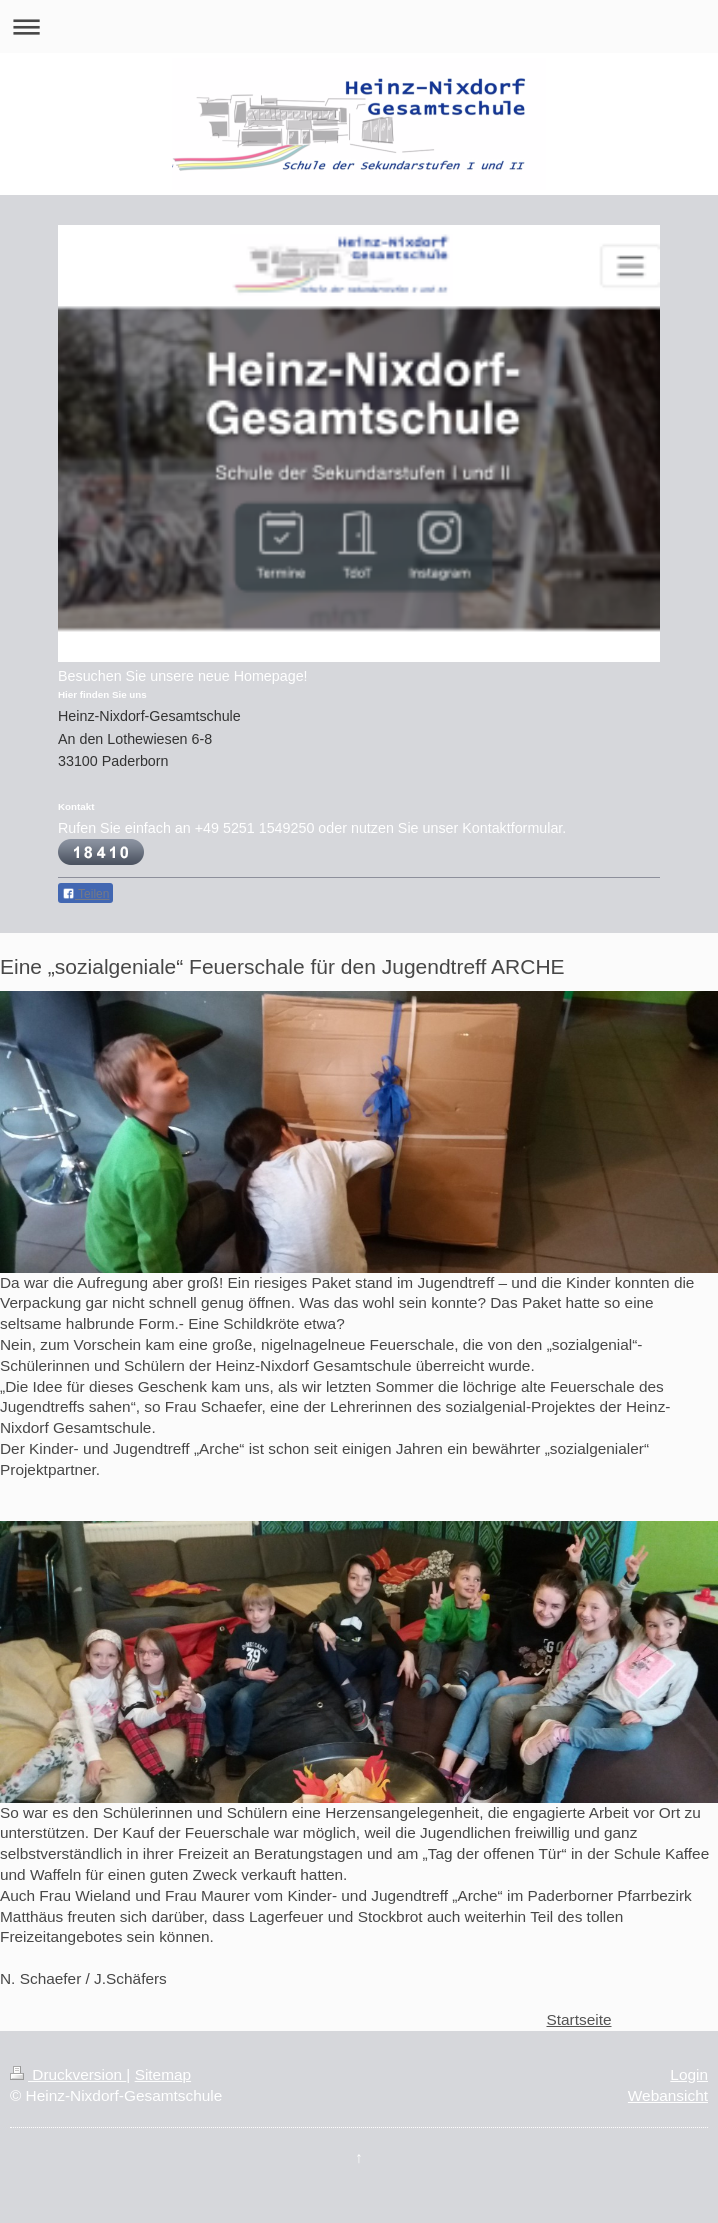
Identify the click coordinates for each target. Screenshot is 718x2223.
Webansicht (668, 2095)
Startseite (578, 2019)
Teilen (85, 894)
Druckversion (68, 2074)
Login (689, 2074)
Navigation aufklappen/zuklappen (359, 26)
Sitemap (163, 2074)
